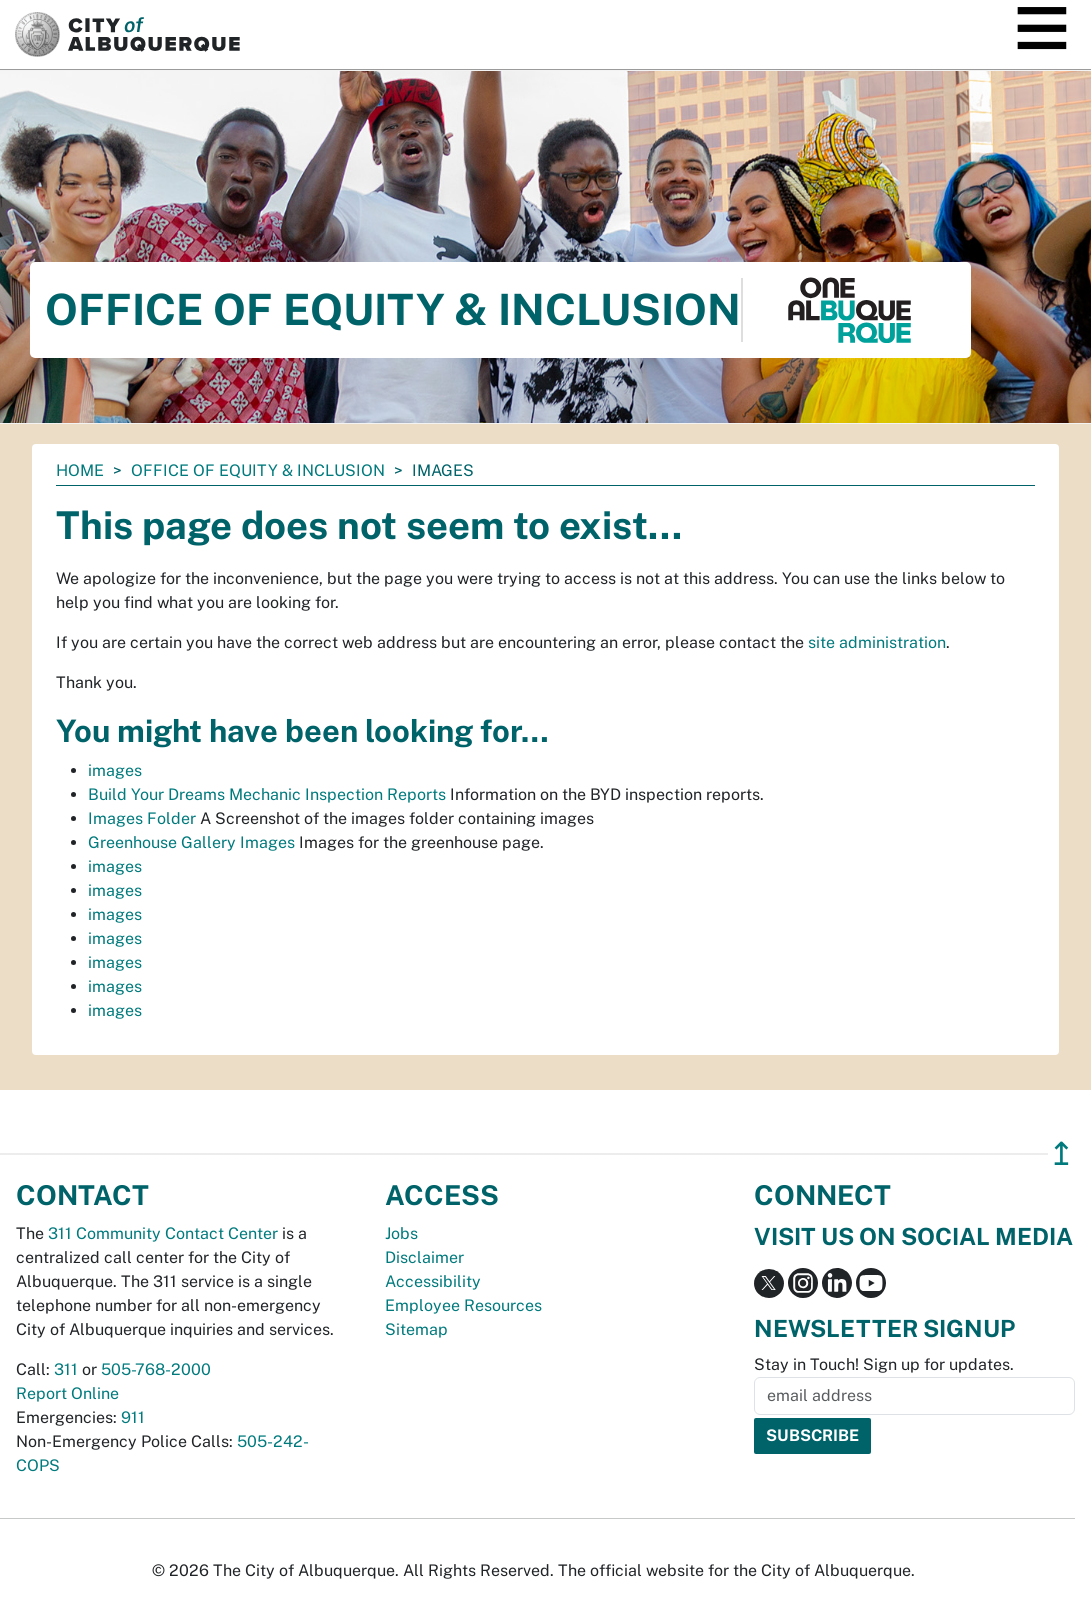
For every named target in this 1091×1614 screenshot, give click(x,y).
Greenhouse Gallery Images (191, 842)
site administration (877, 642)
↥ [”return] (1061, 1153)
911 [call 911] (133, 1417)
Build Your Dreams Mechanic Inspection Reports (267, 794)
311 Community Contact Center (163, 1233)
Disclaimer (424, 1257)
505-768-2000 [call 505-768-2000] (156, 1369)
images (115, 770)
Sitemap (416, 1329)
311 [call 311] (66, 1369)
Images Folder (142, 818)
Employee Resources (463, 1305)
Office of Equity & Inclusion (258, 470)
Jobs (401, 1233)
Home (80, 470)
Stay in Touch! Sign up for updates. (884, 1364)
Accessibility (433, 1281)
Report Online (67, 1393)
